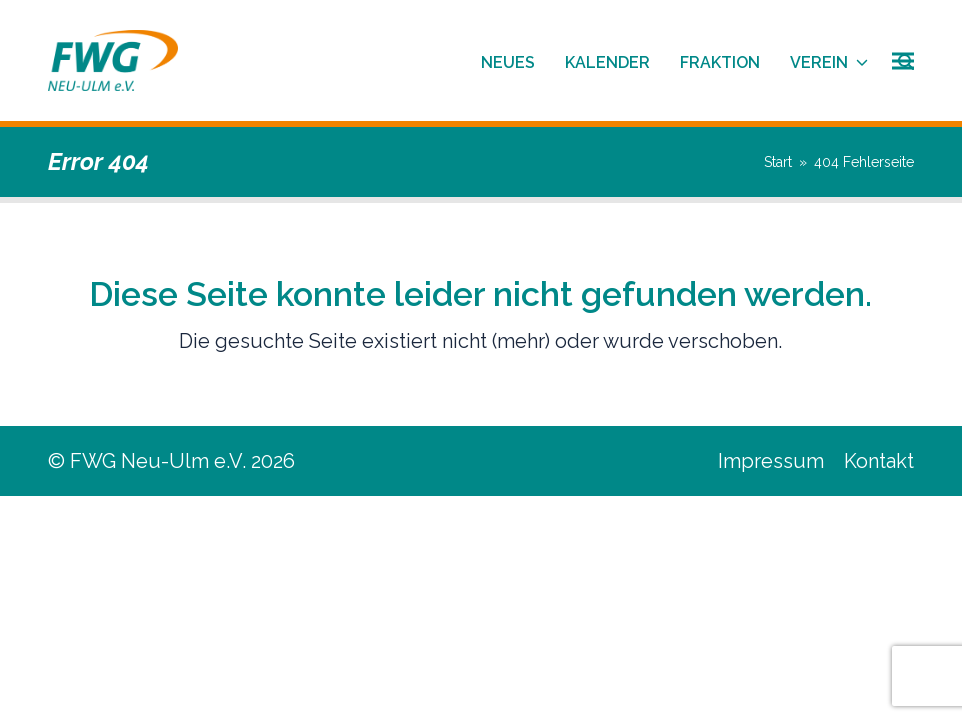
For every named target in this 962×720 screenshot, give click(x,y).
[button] (903, 60)
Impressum (771, 461)
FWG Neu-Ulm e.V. (158, 461)
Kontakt (879, 461)
